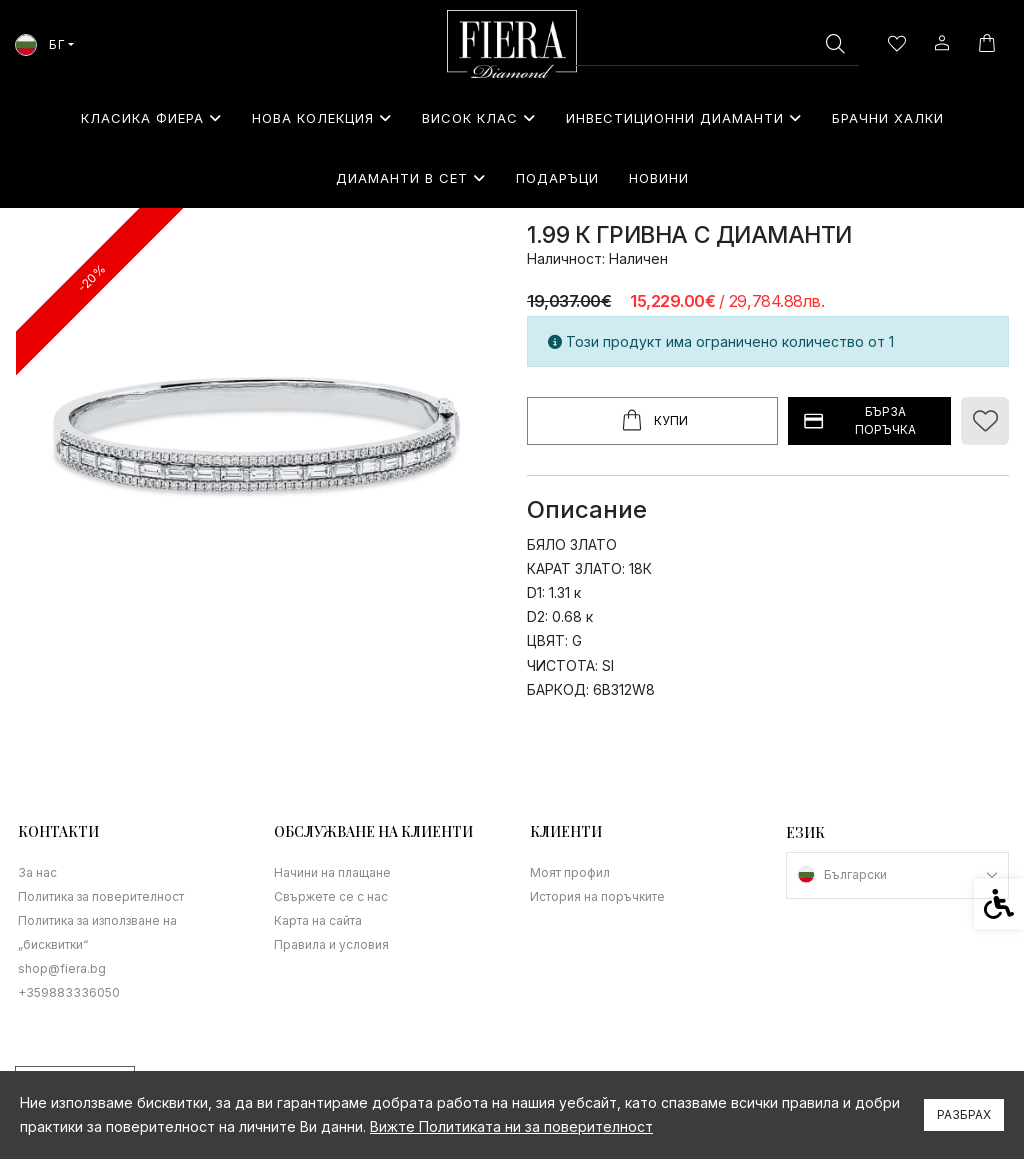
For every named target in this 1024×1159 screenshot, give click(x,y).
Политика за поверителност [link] (101, 896)
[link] (512, 44)
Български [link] (855, 874)
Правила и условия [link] (331, 944)
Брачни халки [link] (888, 118)
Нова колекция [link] (322, 118)
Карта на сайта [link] (318, 920)
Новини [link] (659, 178)
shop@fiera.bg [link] (62, 968)
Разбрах (964, 1114)
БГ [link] (40, 44)
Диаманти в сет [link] (411, 178)
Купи (653, 421)
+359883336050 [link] (69, 992)
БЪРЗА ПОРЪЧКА (858, 420)
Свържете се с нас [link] (331, 896)
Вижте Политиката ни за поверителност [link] (511, 1126)
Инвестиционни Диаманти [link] (684, 118)
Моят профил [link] (570, 872)
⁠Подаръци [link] (557, 178)
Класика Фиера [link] (151, 118)
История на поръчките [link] (597, 896)
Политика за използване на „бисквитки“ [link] (97, 932)
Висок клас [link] (479, 118)
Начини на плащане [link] (332, 872)
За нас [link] (37, 872)
